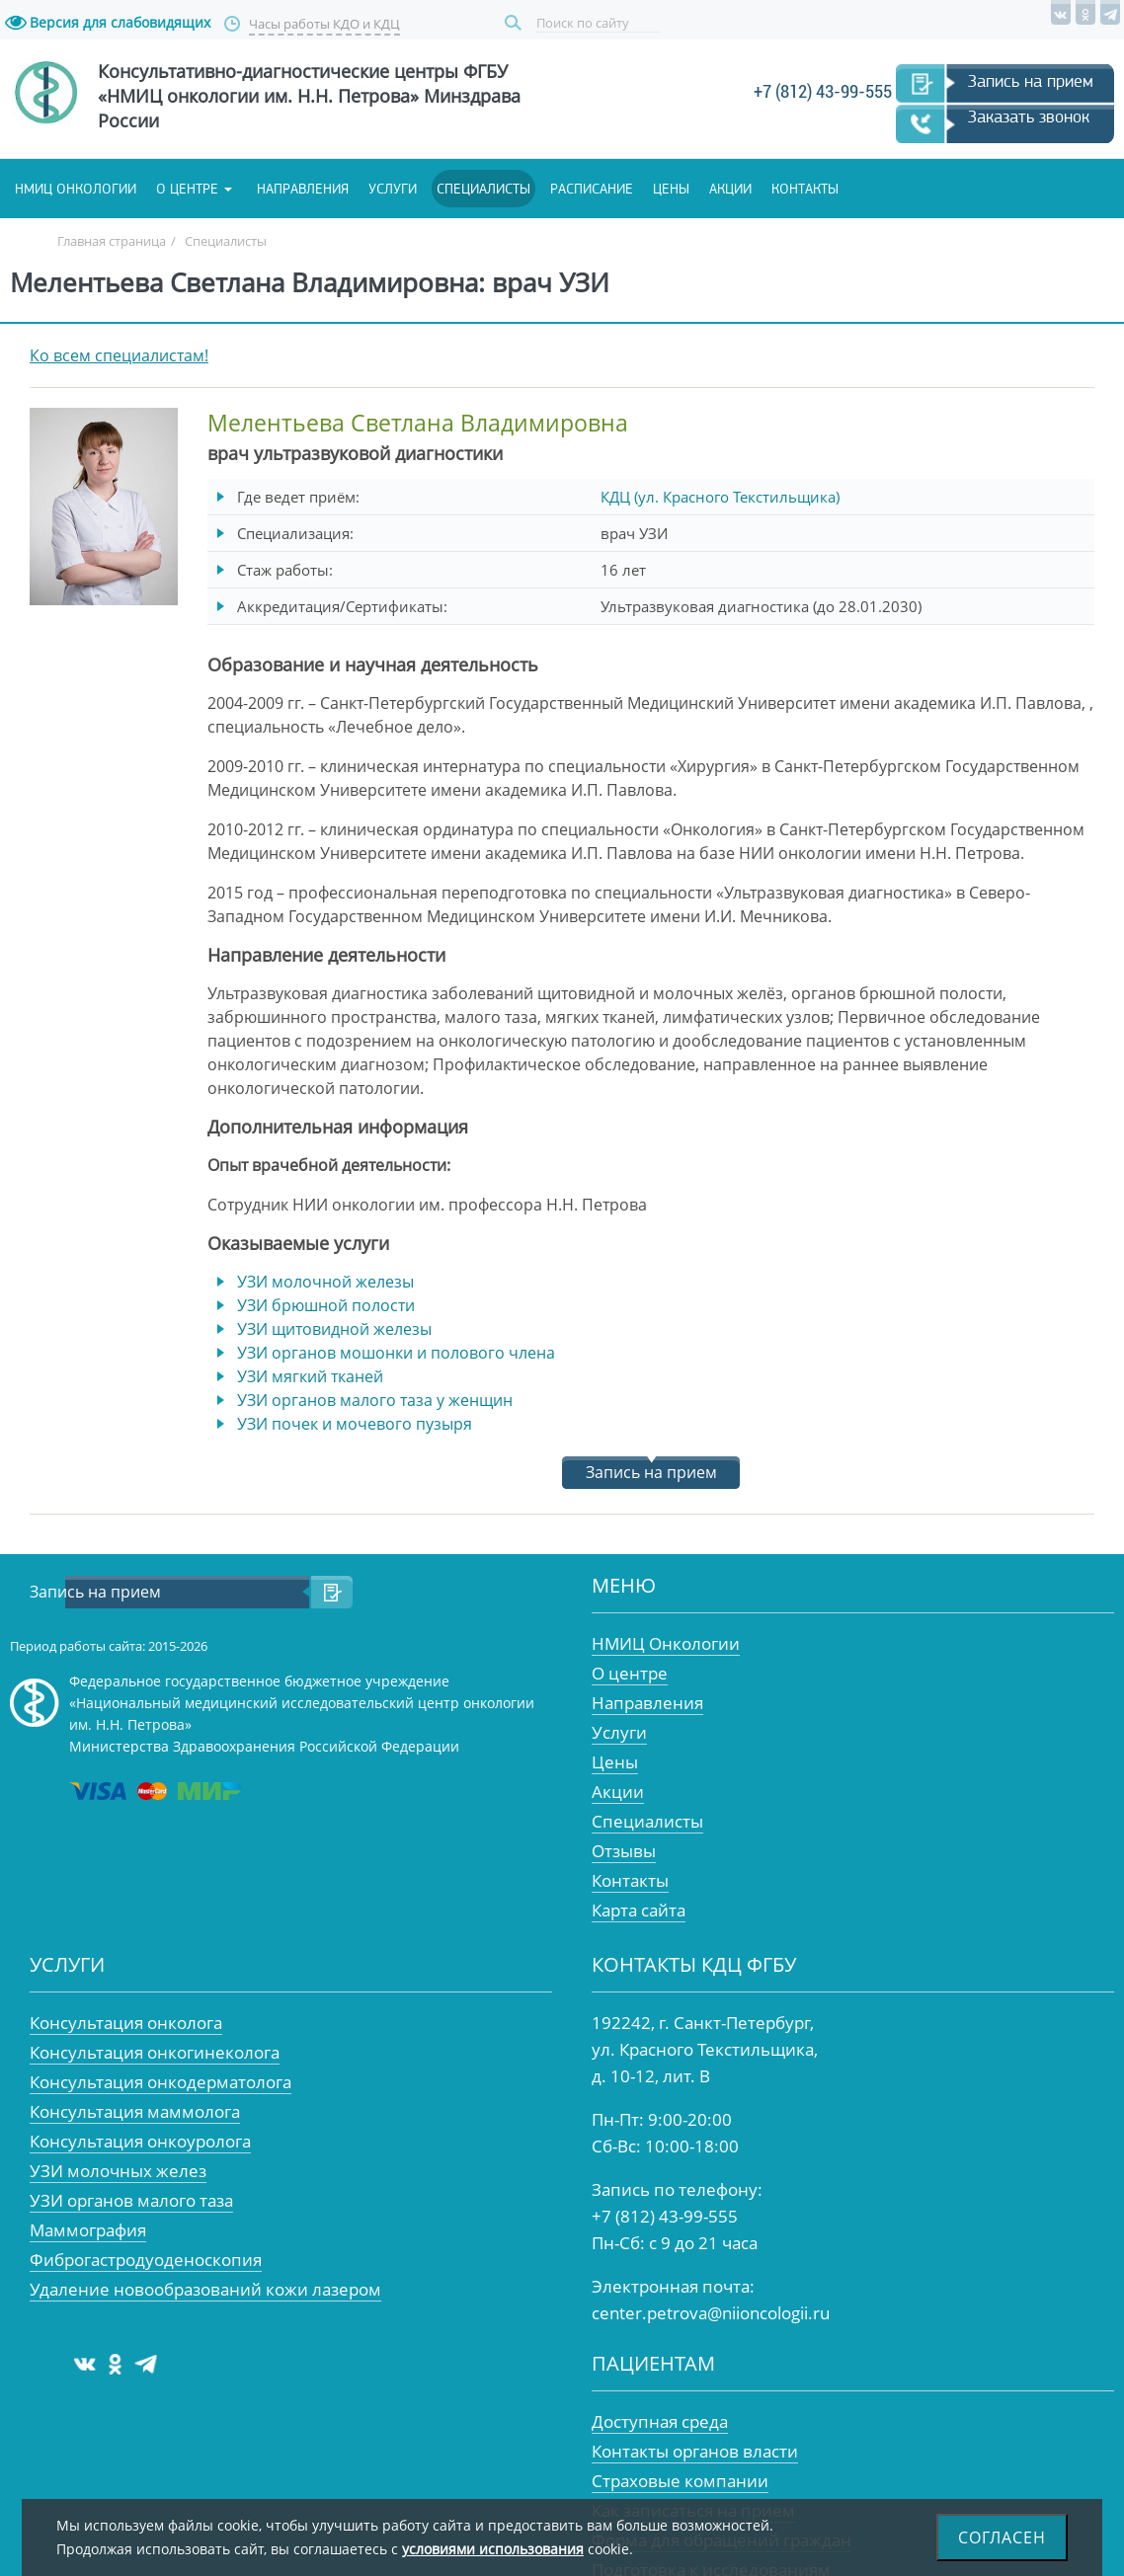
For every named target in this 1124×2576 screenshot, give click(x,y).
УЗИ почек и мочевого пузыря (354, 1424)
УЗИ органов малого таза (131, 2200)
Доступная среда (660, 2421)
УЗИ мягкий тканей (310, 1376)
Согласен (1002, 2537)
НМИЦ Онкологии (666, 1643)
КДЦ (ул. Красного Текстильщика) (720, 497)
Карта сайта (638, 1910)
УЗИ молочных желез (118, 2170)
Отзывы (624, 1850)
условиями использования (493, 2548)
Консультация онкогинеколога (155, 2052)
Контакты (805, 188)
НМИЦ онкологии (75, 188)
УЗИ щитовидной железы (334, 1329)
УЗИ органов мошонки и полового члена (396, 1353)
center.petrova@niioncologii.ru (711, 2313)
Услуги (392, 188)
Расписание (591, 188)
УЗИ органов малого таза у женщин (375, 1400)
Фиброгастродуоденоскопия (146, 2259)
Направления (303, 188)
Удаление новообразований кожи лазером (205, 2289)
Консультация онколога (126, 2022)
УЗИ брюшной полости (326, 1305)
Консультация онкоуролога (140, 2141)
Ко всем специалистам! (119, 355)
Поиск (515, 23)
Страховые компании (680, 2480)
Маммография (88, 2230)
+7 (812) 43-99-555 (823, 91)
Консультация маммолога (135, 2111)
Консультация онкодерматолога (160, 2081)
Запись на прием (1030, 81)
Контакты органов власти (695, 2451)
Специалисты (483, 188)
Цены (671, 188)
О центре (187, 188)
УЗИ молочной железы (325, 1281)
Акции (730, 188)
